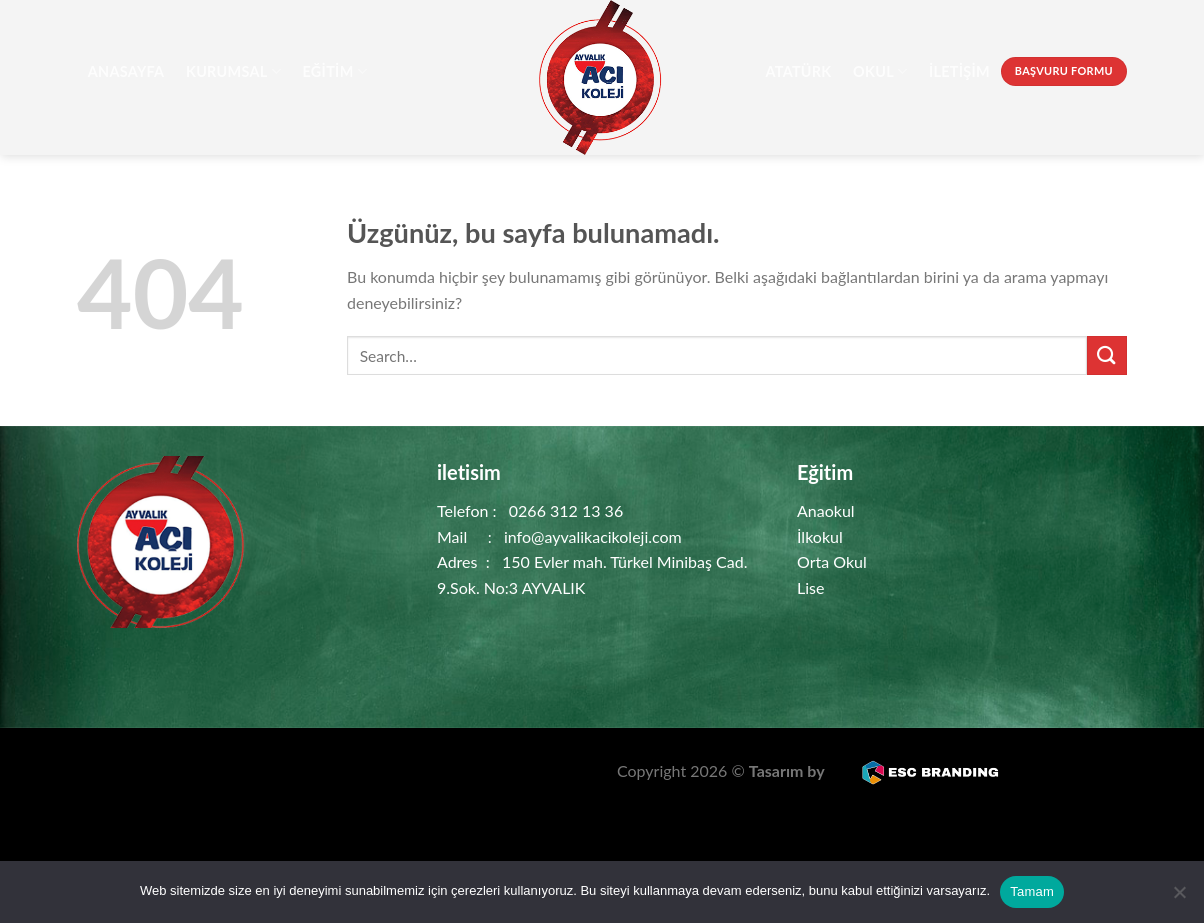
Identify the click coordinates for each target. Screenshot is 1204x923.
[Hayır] (1179, 898)
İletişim (959, 71)
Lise (810, 587)
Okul (880, 71)
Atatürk (798, 71)
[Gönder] (1107, 355)
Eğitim (335, 71)
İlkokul (820, 536)
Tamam (1032, 891)
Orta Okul (832, 561)
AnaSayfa (126, 71)
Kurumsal (233, 71)
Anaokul (826, 510)
